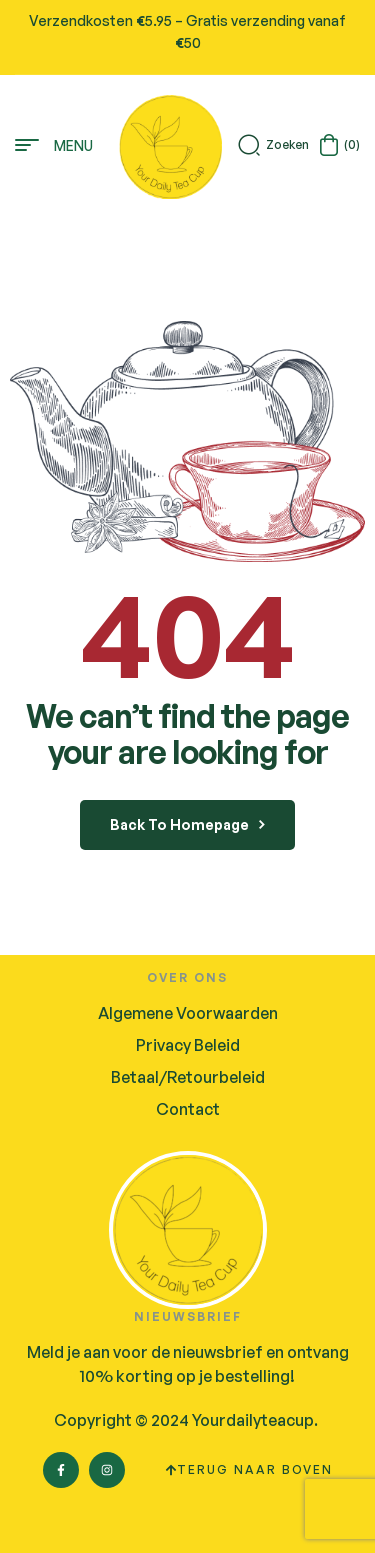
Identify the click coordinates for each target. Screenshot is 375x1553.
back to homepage (187, 824)
